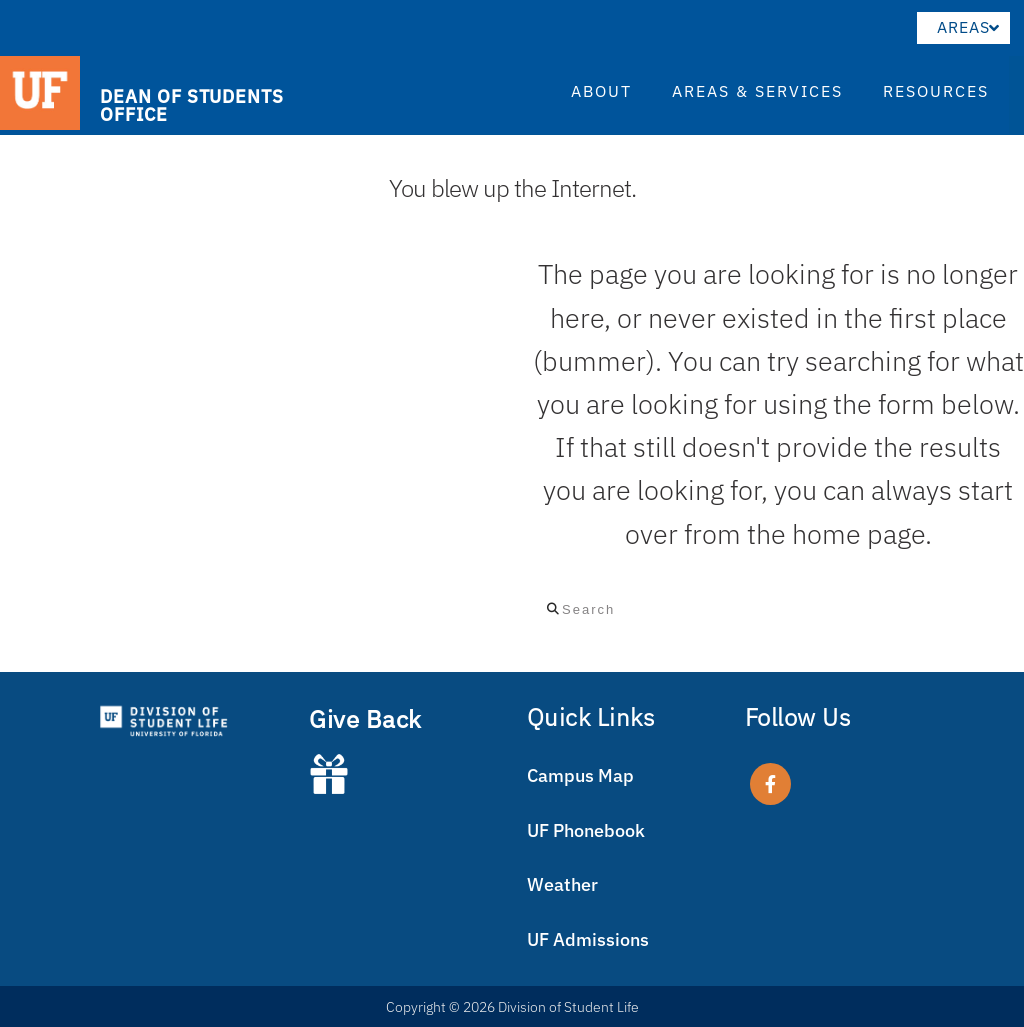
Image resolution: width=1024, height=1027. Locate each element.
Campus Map (580, 775)
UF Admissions (588, 939)
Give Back (365, 719)
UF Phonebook (586, 830)
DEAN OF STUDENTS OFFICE (191, 104)
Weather (562, 884)
